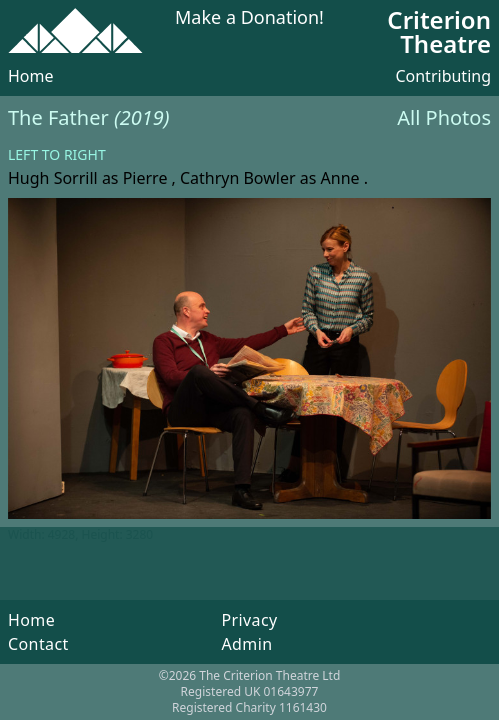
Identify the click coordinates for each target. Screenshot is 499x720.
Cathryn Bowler (238, 178)
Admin (246, 644)
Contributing (443, 76)
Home (31, 76)
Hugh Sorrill (53, 178)
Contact (38, 644)
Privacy (249, 620)
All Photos (444, 117)
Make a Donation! (249, 18)
